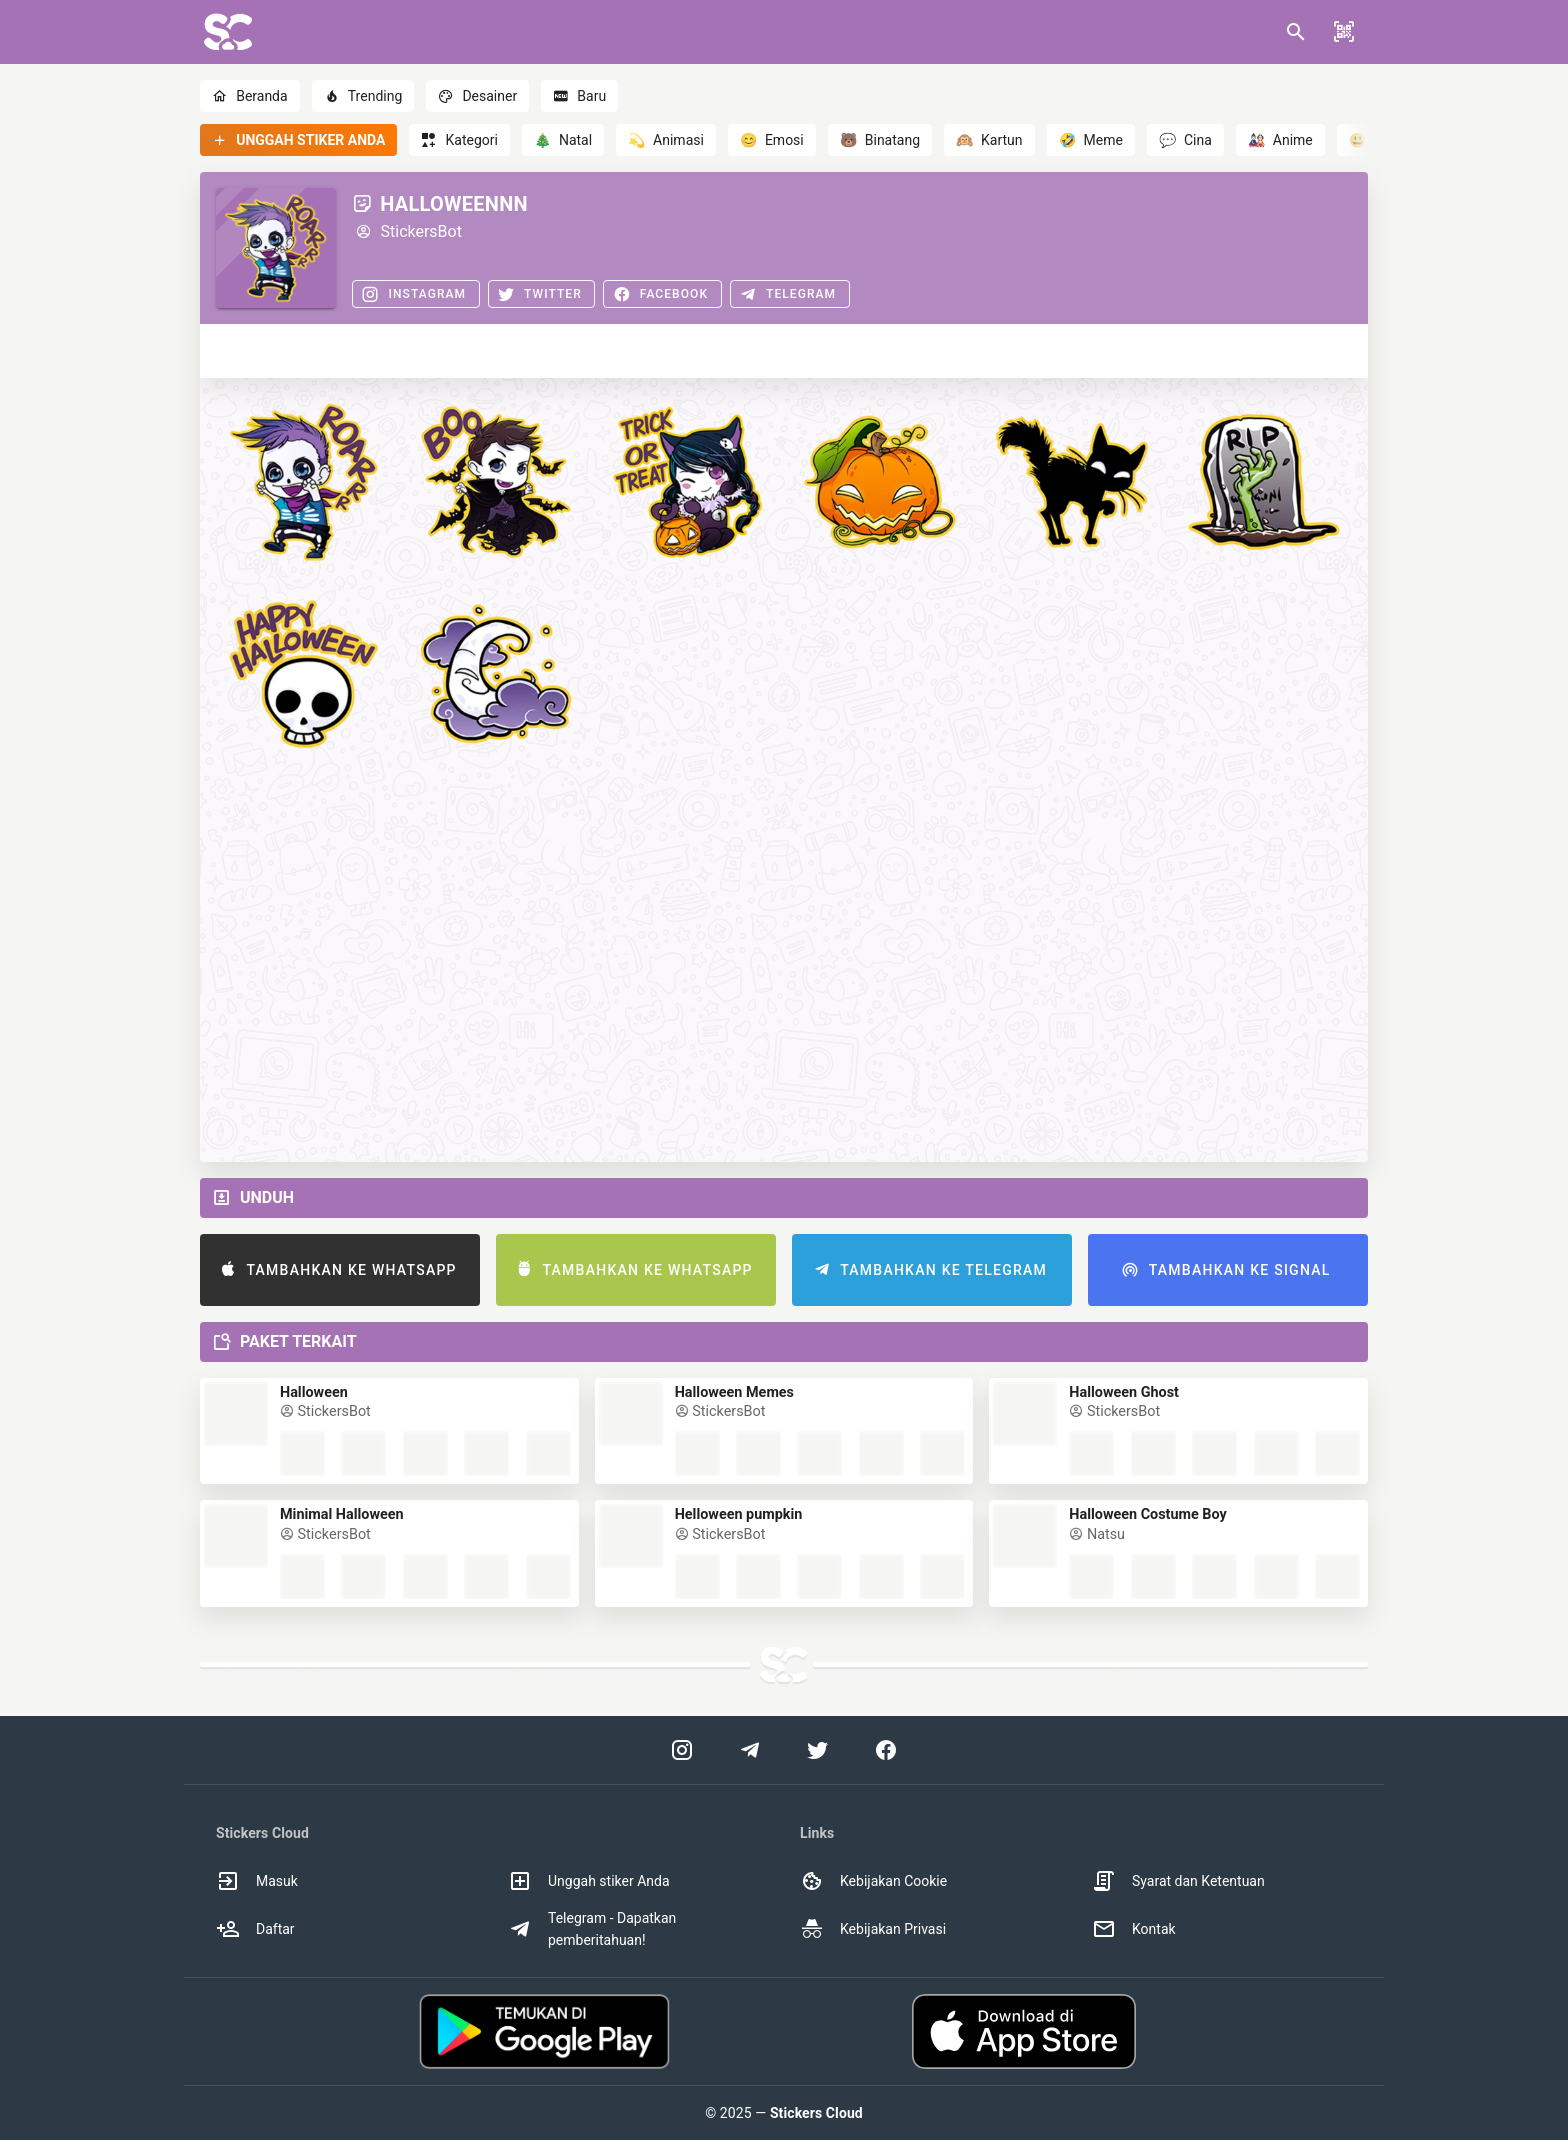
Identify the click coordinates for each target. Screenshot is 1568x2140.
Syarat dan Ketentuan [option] (1178, 1881)
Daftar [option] (255, 1929)
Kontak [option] (1134, 1929)
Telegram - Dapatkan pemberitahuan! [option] (592, 1929)
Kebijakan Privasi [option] (873, 1929)
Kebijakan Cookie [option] (873, 1881)
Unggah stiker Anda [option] (589, 1881)
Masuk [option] (257, 1881)
